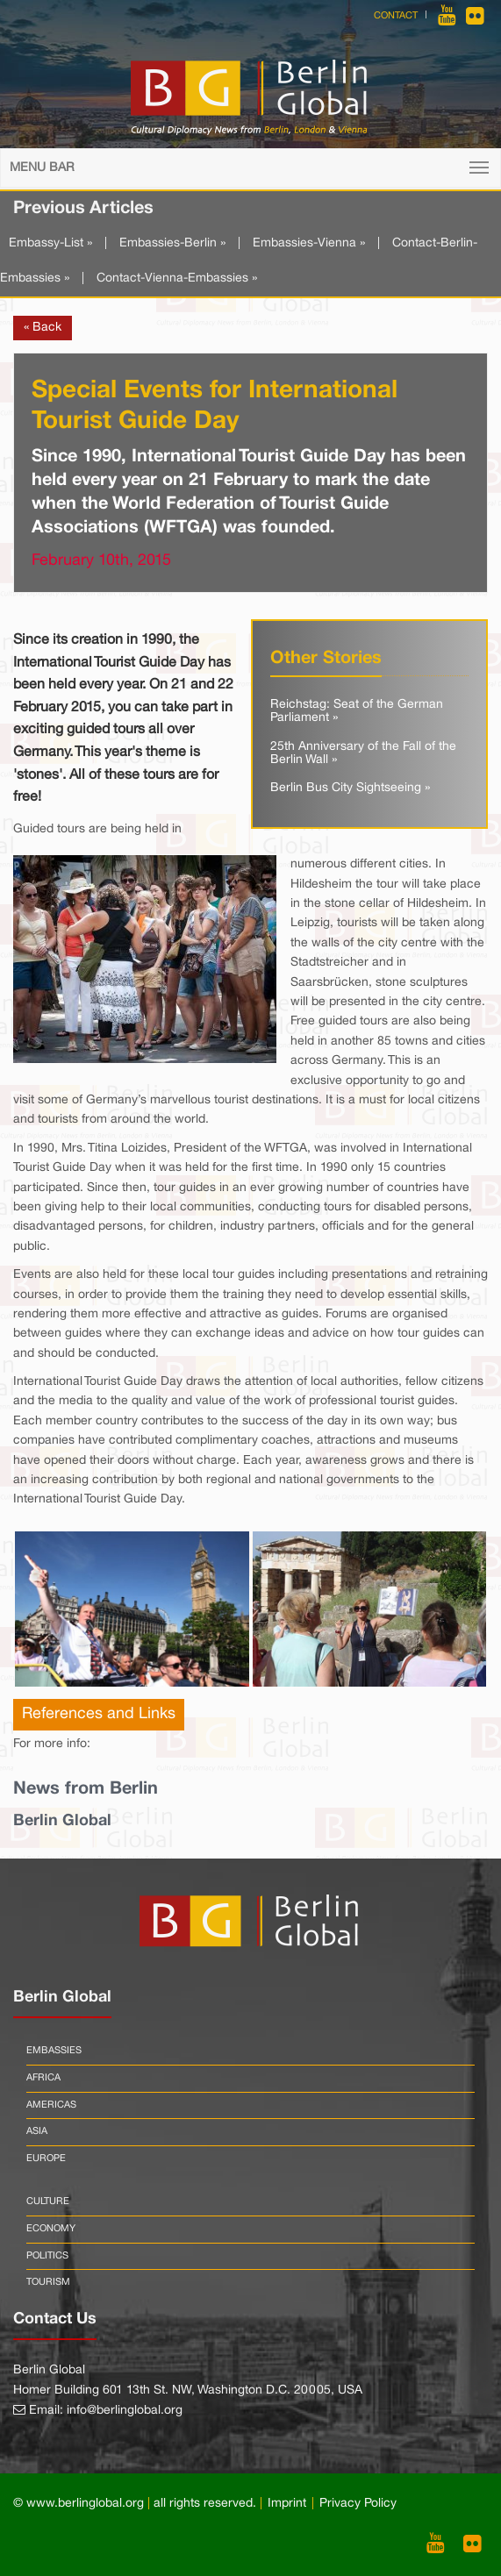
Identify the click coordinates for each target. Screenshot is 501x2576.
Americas (51, 2105)
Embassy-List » (50, 243)
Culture (47, 2201)
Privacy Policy (358, 2503)
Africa (43, 2077)
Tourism (48, 2282)
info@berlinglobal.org (125, 2410)
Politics (47, 2255)
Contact (396, 15)
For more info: (51, 1744)
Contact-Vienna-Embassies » (177, 278)
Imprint (287, 2503)
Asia (36, 2131)
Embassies (54, 2050)
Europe (46, 2158)
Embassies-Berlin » (172, 243)
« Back (42, 327)
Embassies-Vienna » (309, 243)
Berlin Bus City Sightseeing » (350, 788)
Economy (50, 2228)
